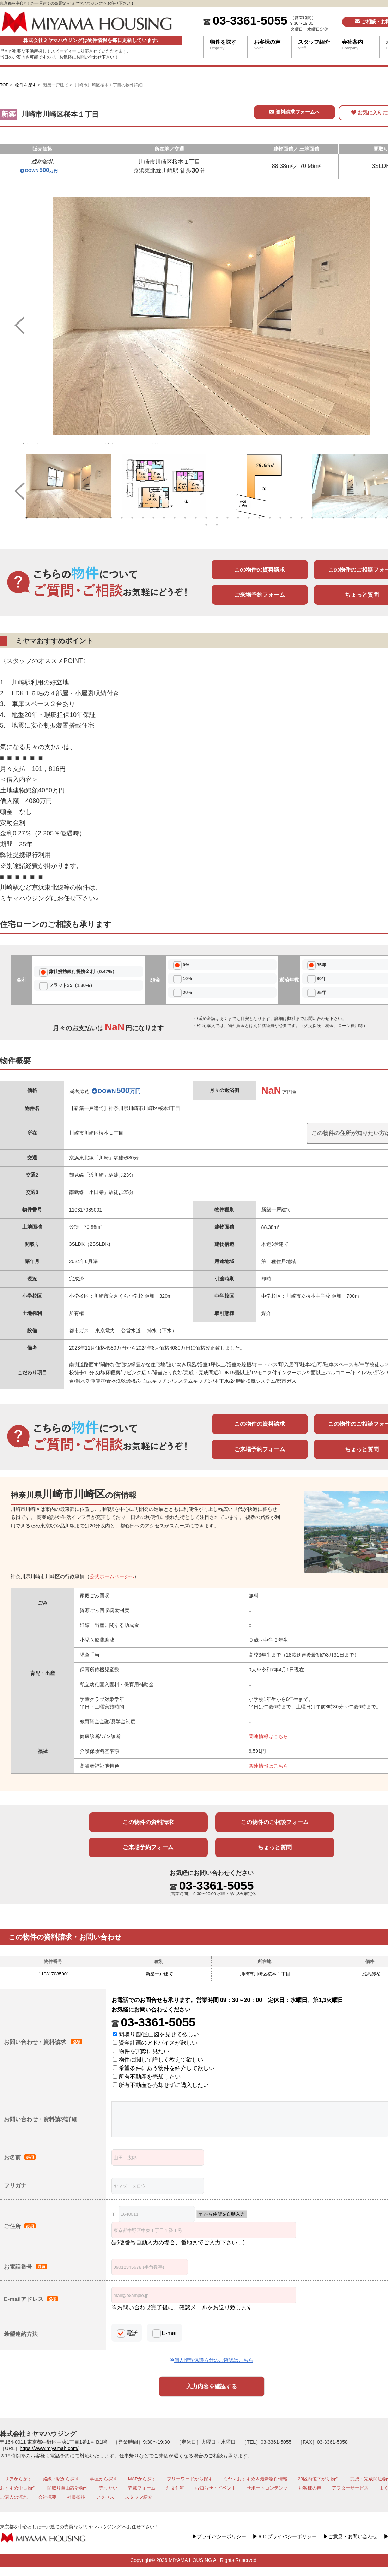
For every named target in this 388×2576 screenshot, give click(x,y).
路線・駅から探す (61, 2478)
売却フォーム (142, 2488)
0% (186, 964)
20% (187, 992)
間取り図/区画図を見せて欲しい (156, 2034)
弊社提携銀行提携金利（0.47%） (83, 971)
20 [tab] (227, 517)
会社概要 (47, 2497)
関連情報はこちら (268, 1736)
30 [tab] (333, 517)
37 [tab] (206, 524)
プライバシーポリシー (219, 2536)
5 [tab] (68, 517)
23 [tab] (259, 517)
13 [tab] (153, 517)
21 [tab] (238, 517)
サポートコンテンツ (267, 2488)
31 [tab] (343, 517)
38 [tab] (216, 524)
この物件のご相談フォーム (275, 1822)
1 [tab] (26, 517)
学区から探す (103, 2478)
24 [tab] (269, 517)
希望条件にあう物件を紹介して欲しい (163, 2068)
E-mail (170, 2333)
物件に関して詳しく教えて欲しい (158, 2060)
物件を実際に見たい (141, 2051)
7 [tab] (89, 517)
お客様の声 (272, 45)
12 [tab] (142, 517)
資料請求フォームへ (294, 112)
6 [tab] (79, 517)
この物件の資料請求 (259, 570)
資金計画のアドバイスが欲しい (155, 2043)
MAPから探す (142, 2478)
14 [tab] (164, 517)
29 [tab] (322, 517)
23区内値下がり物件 (319, 2478)
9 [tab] (111, 517)
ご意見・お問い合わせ (350, 2536)
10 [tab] (121, 517)
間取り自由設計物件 (68, 2488)
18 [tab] (206, 517)
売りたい (108, 2488)
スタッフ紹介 (316, 45)
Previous (15, 320)
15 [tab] (174, 517)
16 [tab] (185, 517)
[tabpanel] (68, 486)
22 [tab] (248, 517)
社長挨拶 (76, 2497)
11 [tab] (132, 517)
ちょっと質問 (275, 1847)
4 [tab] (58, 517)
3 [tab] (47, 517)
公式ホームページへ (112, 1576)
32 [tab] (354, 517)
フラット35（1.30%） (71, 985)
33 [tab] (365, 517)
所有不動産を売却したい (147, 2077)
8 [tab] (100, 517)
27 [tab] (301, 517)
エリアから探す (16, 2478)
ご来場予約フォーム (259, 595)
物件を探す (228, 45)
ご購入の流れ (14, 2497)
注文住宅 (175, 2488)
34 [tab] (375, 517)
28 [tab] (312, 517)
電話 (132, 2333)
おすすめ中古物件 (18, 2488)
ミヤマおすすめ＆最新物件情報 (255, 2478)
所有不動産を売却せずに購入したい (161, 2085)
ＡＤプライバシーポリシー (285, 2536)
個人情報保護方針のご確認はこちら (211, 2360)
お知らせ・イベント (215, 2488)
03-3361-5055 (250, 20)
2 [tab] (37, 517)
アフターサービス (350, 2488)
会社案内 (360, 45)
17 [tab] (195, 517)
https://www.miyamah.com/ (49, 2448)
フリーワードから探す (190, 2478)
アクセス (105, 2497)
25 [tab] (280, 517)
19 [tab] (216, 517)
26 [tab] (291, 517)
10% (187, 978)
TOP (4, 85)
